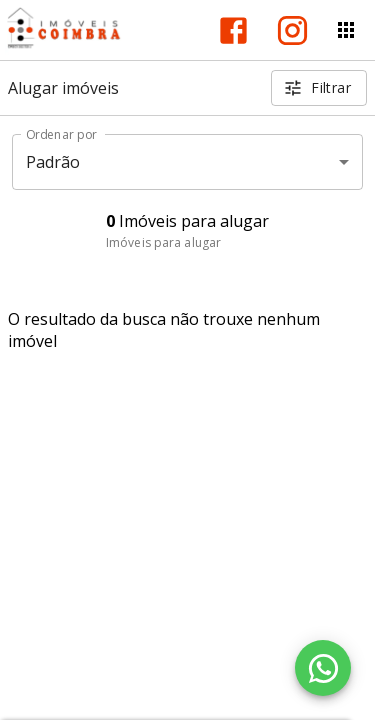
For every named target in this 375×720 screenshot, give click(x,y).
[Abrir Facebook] (233, 30)
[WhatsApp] (323, 668)
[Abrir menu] (346, 30)
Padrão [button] (53, 162)
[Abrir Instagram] (292, 30)
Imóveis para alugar (163, 242)
